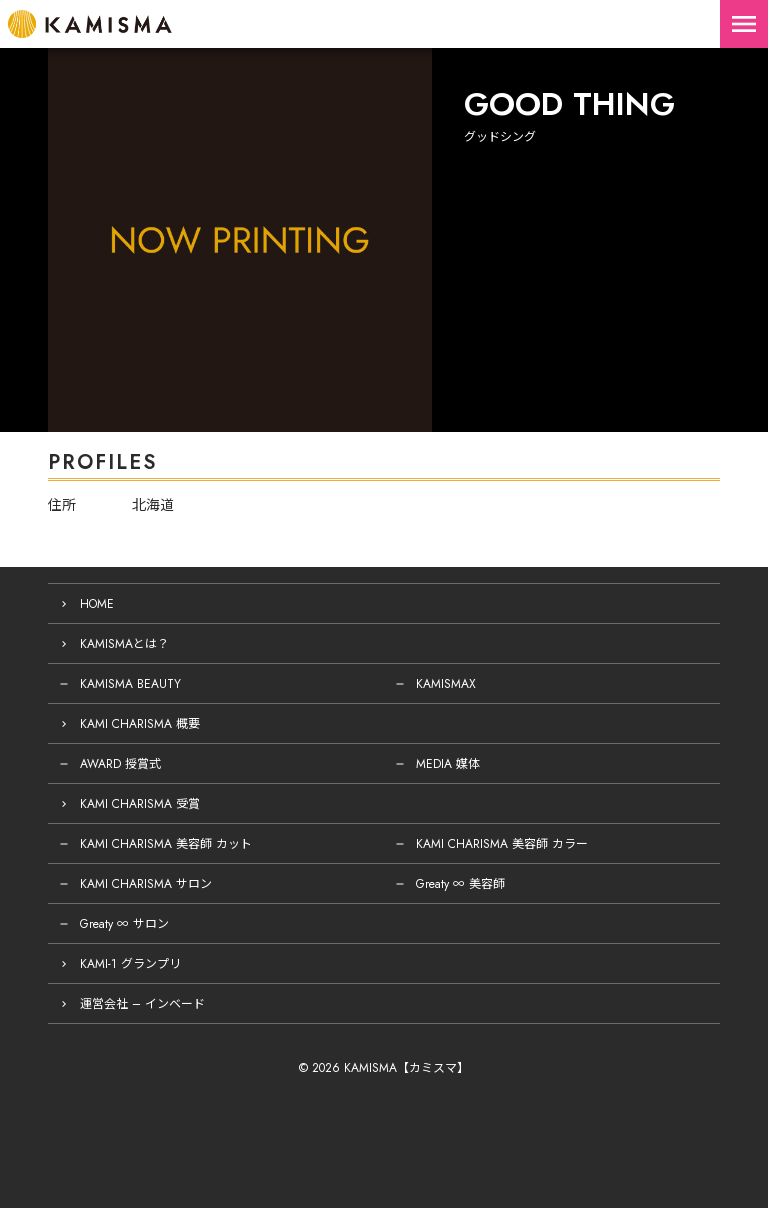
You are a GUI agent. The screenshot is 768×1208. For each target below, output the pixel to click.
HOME (97, 604)
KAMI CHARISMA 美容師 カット (166, 844)
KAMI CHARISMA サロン (146, 884)
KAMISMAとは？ (124, 644)
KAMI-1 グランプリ (130, 964)
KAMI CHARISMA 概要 (140, 724)
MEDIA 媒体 (448, 764)
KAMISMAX (446, 684)
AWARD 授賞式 (120, 764)
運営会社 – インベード (142, 1004)
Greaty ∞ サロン (124, 924)
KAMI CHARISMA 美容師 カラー (502, 844)
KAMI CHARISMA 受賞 (140, 804)
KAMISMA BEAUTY (130, 684)
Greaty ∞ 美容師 (460, 884)
